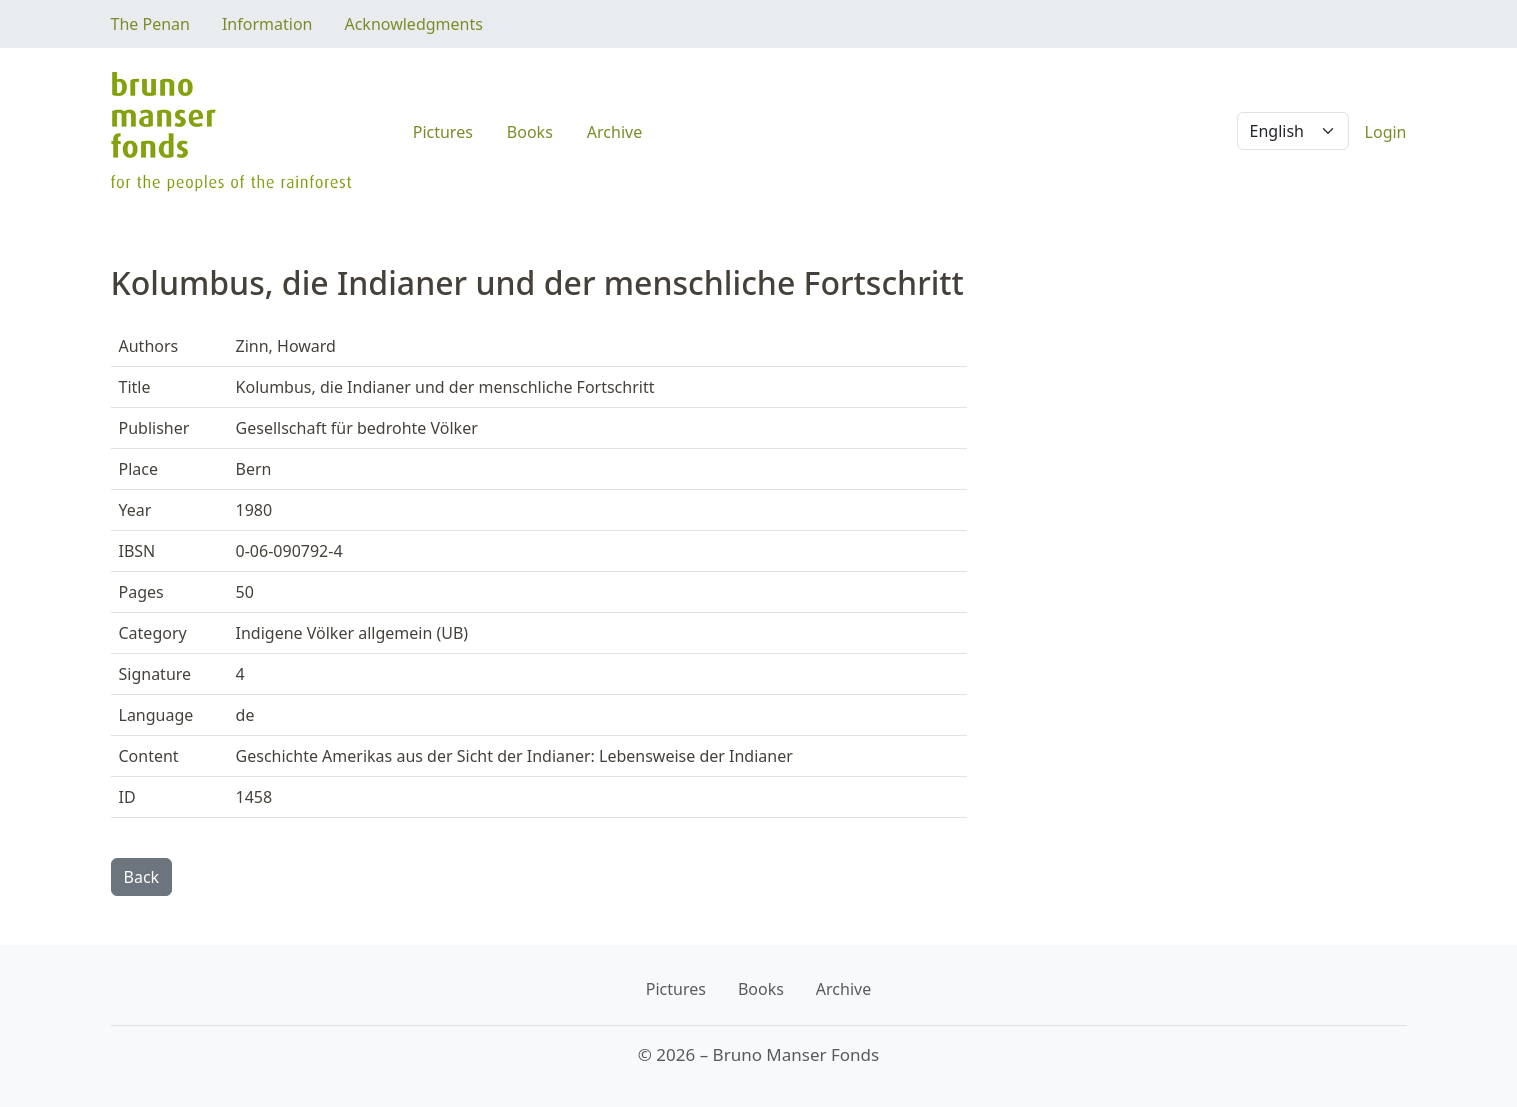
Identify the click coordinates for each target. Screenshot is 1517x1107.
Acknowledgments (413, 24)
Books (530, 132)
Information (267, 24)
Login (1386, 132)
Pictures (443, 132)
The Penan (150, 24)
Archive (614, 132)
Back (142, 877)
